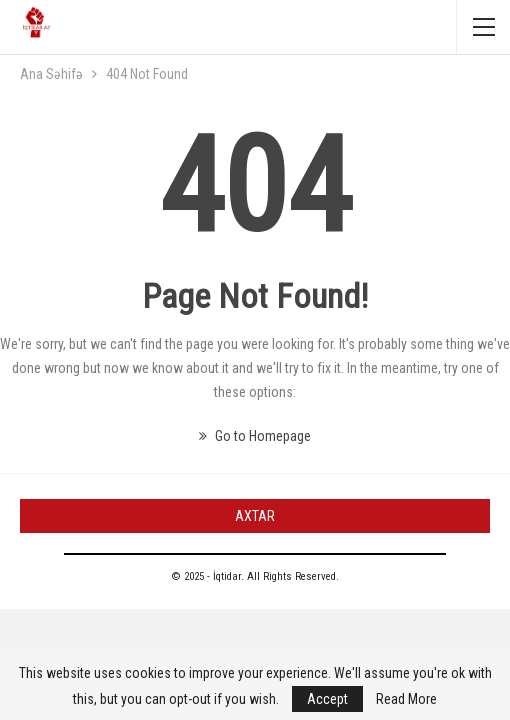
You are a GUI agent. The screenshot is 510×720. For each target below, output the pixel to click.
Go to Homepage (255, 436)
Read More (406, 699)
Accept (327, 699)
